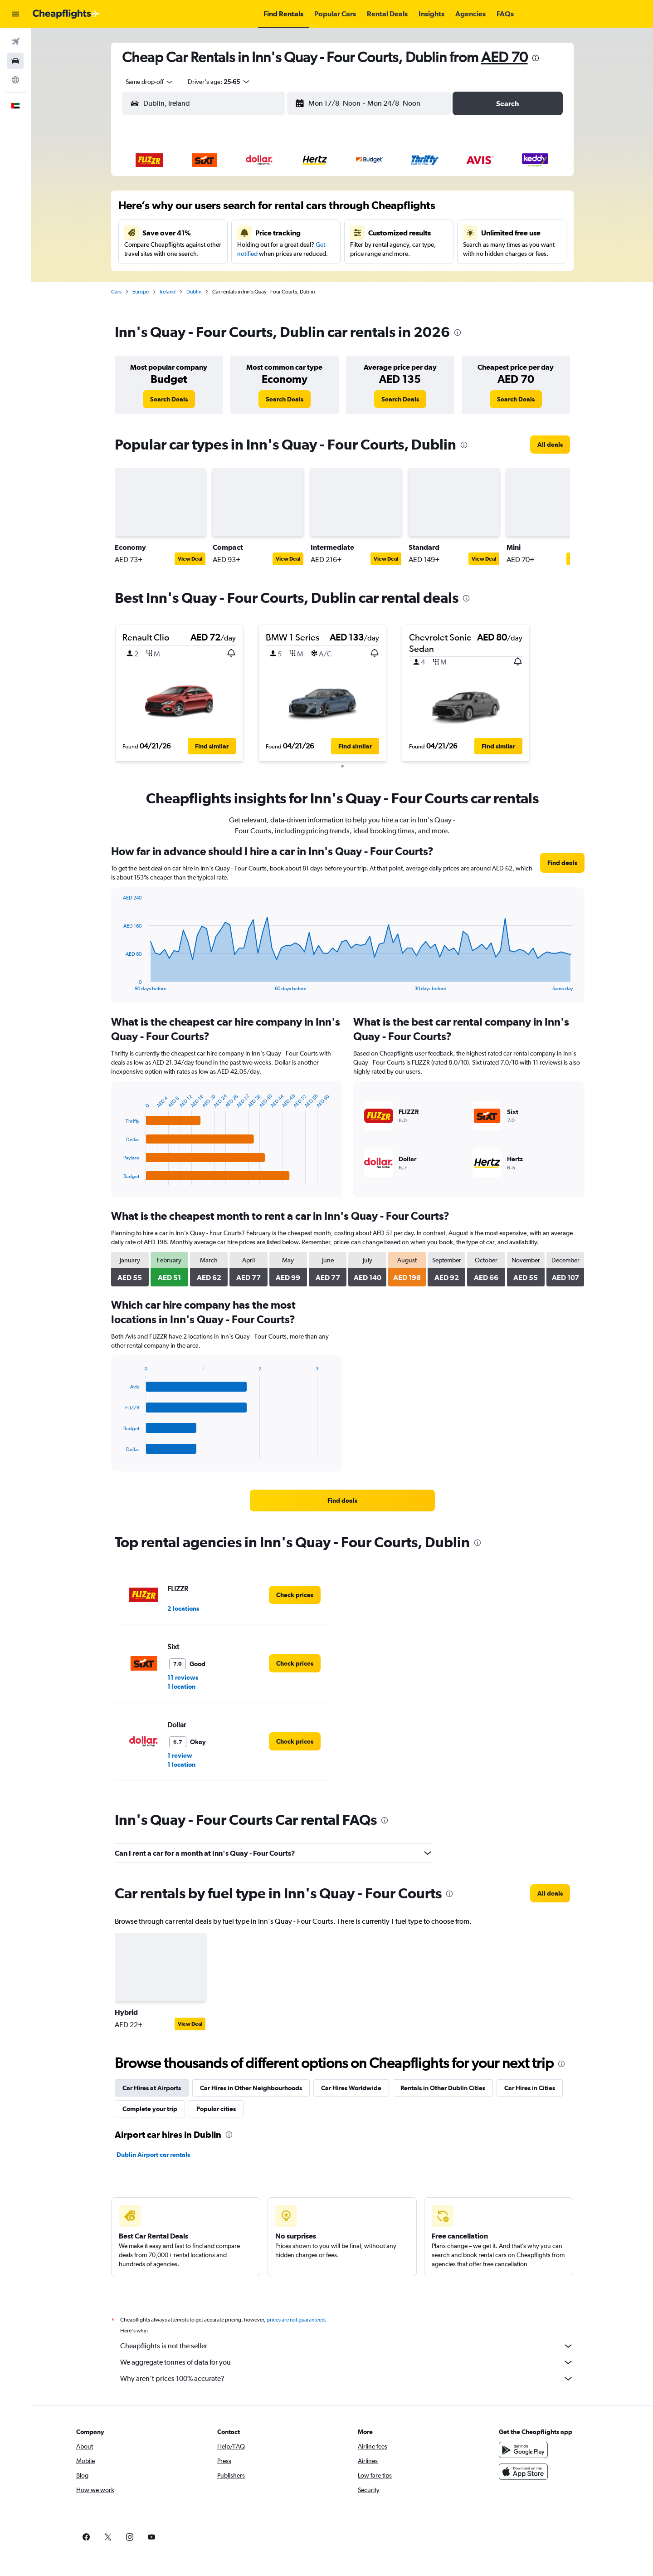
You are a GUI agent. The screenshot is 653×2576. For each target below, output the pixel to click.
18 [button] (225, 253)
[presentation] (535, 58)
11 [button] (224, 232)
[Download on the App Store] (523, 2469)
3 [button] (202, 210)
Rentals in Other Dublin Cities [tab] (442, 2085)
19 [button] (246, 253)
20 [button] (268, 253)
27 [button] (268, 275)
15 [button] (312, 232)
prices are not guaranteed (296, 2317)
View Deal (190, 559)
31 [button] (203, 297)
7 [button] (290, 210)
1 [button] (311, 188)
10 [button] (203, 232)
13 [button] (268, 232)
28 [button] (289, 275)
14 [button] (290, 232)
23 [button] (180, 275)
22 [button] (311, 253)
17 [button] (203, 253)
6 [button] (268, 210)
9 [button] (181, 232)
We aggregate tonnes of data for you (347, 2359)
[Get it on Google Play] (523, 2447)
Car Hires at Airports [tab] (151, 2085)
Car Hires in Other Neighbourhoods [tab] (251, 2085)
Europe (140, 291)
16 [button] (181, 253)
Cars (116, 291)
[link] (169, 399)
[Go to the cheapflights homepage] (66, 14)
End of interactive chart (118, 981)
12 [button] (246, 232)
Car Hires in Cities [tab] (529, 2085)
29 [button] (311, 275)
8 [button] (311, 210)
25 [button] (224, 275)
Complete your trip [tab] (149, 2106)
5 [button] (246, 210)
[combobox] (146, 81)
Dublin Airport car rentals (153, 2152)
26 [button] (246, 275)
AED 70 (504, 57)
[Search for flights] (15, 42)
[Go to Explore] (15, 80)
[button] (15, 14)
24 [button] (202, 275)
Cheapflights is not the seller (347, 2343)
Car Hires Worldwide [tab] (351, 2085)
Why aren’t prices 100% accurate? (347, 2376)
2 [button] (181, 210)
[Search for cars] (15, 61)
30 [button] (180, 297)
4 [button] (224, 210)
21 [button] (290, 253)
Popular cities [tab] (216, 2106)
